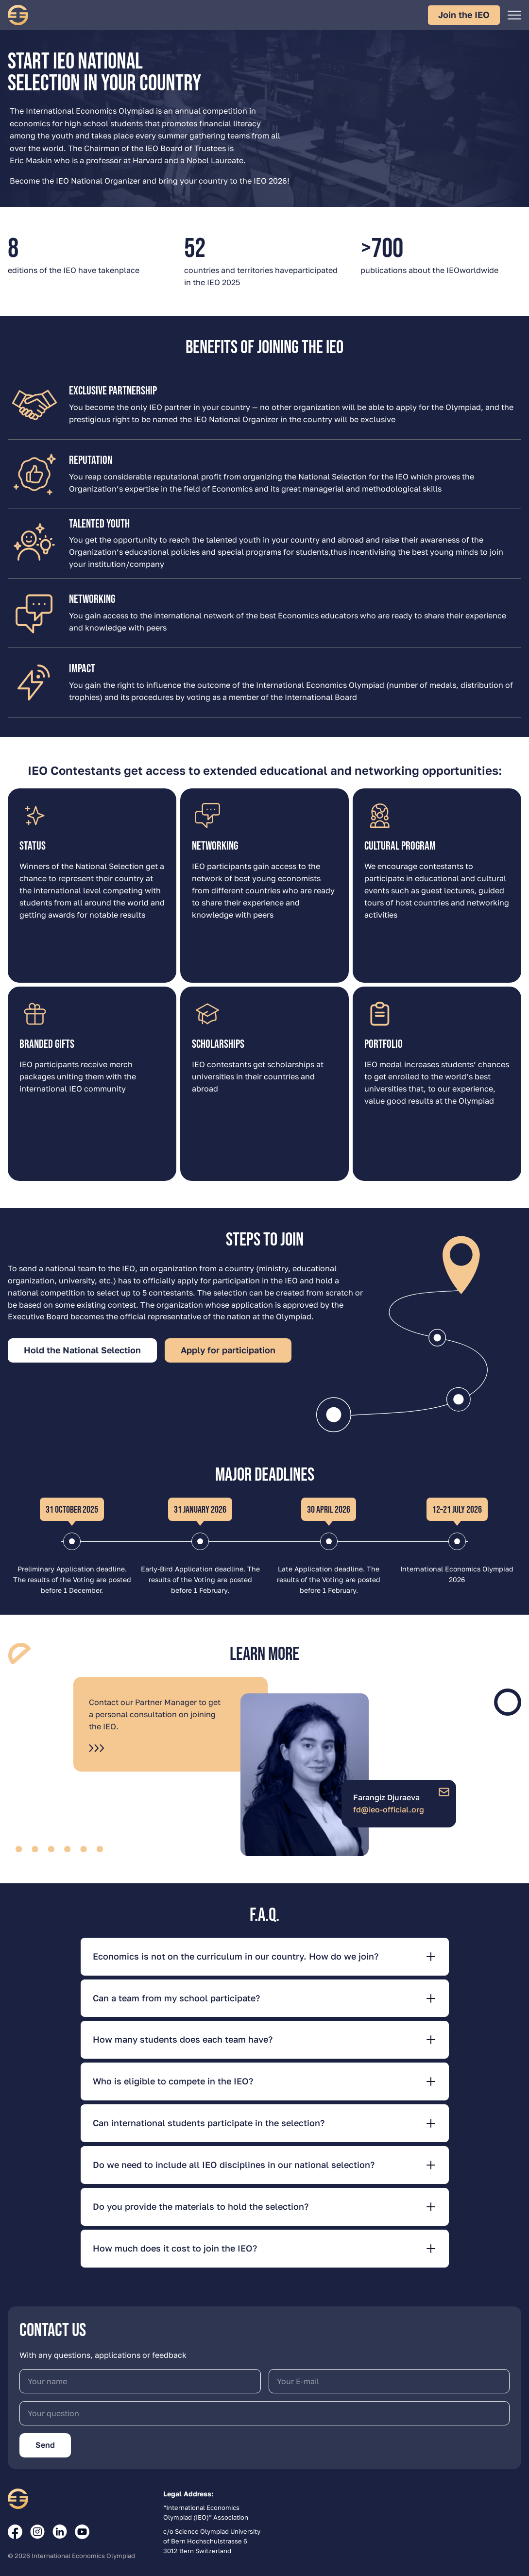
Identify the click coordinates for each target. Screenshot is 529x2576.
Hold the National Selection (82, 1350)
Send (45, 2445)
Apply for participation (228, 1350)
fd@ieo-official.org (388, 1809)
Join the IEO (464, 14)
